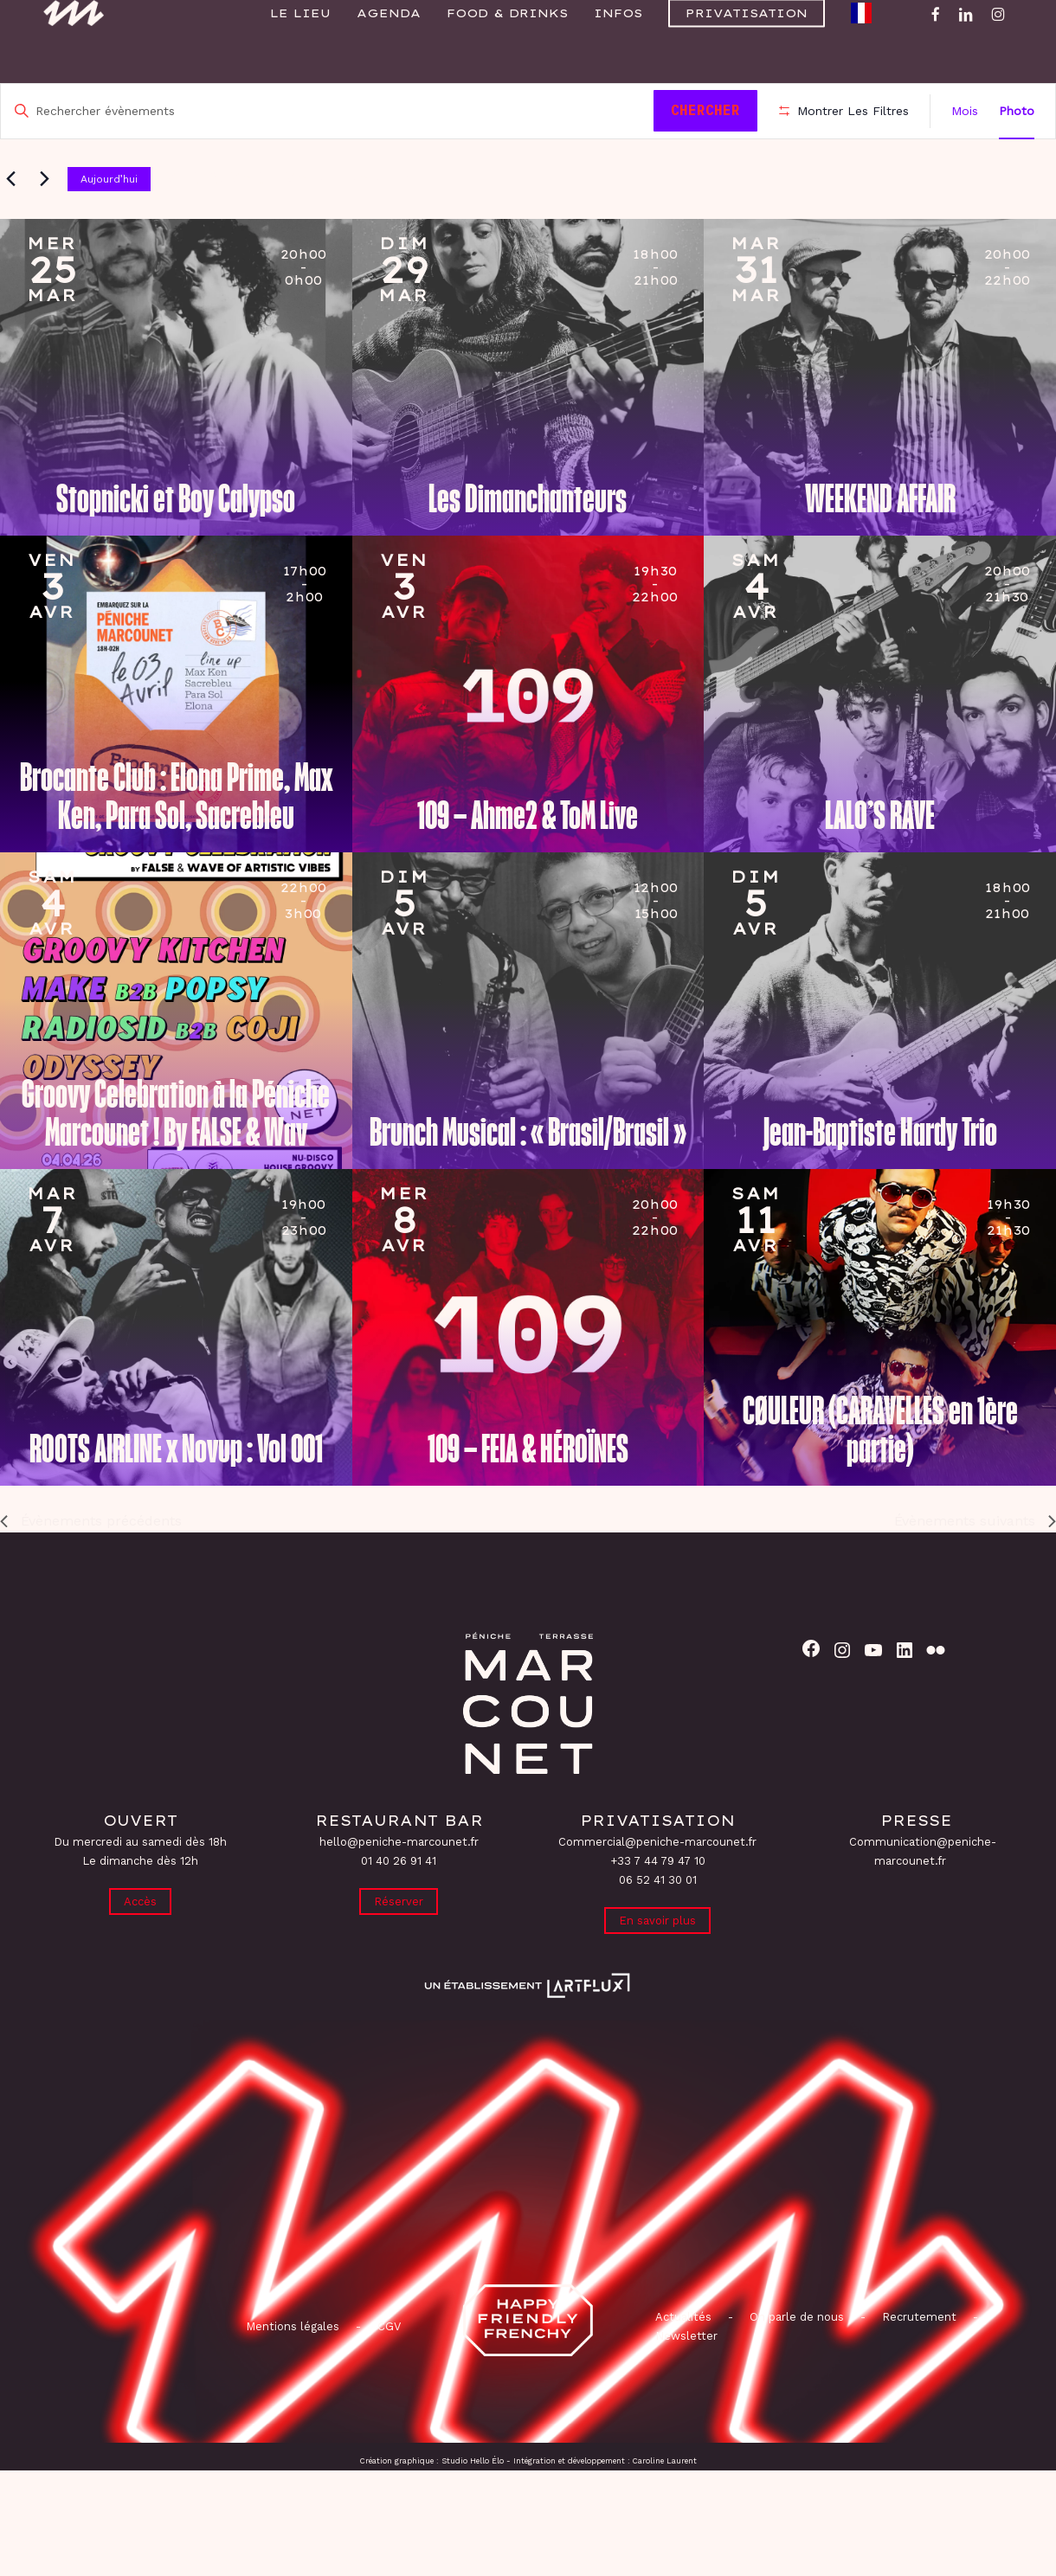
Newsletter (686, 2389)
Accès (140, 1951)
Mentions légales (292, 2380)
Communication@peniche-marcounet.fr (922, 1900)
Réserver (398, 1951)
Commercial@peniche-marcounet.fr (657, 1890)
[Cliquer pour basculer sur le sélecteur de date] (286, 228)
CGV (389, 2380)
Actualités (683, 2370)
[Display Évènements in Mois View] (964, 111)
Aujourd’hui (109, 228)
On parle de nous (795, 2370)
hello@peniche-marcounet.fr (399, 1890)
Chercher (711, 110)
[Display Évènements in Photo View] (1016, 111)
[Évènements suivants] (44, 227)
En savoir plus (657, 1970)
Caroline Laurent (665, 2514)
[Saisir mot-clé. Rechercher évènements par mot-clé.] (330, 111)
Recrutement (919, 2370)
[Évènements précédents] (10, 227)
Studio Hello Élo (472, 2514)
